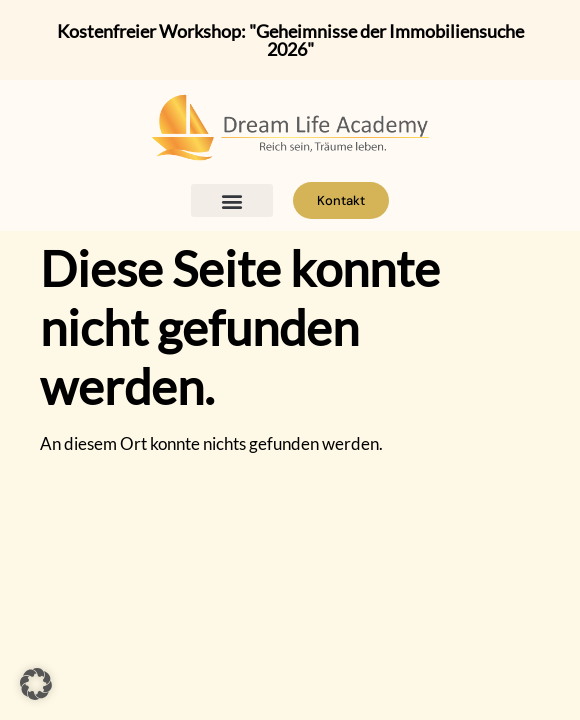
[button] (232, 200)
